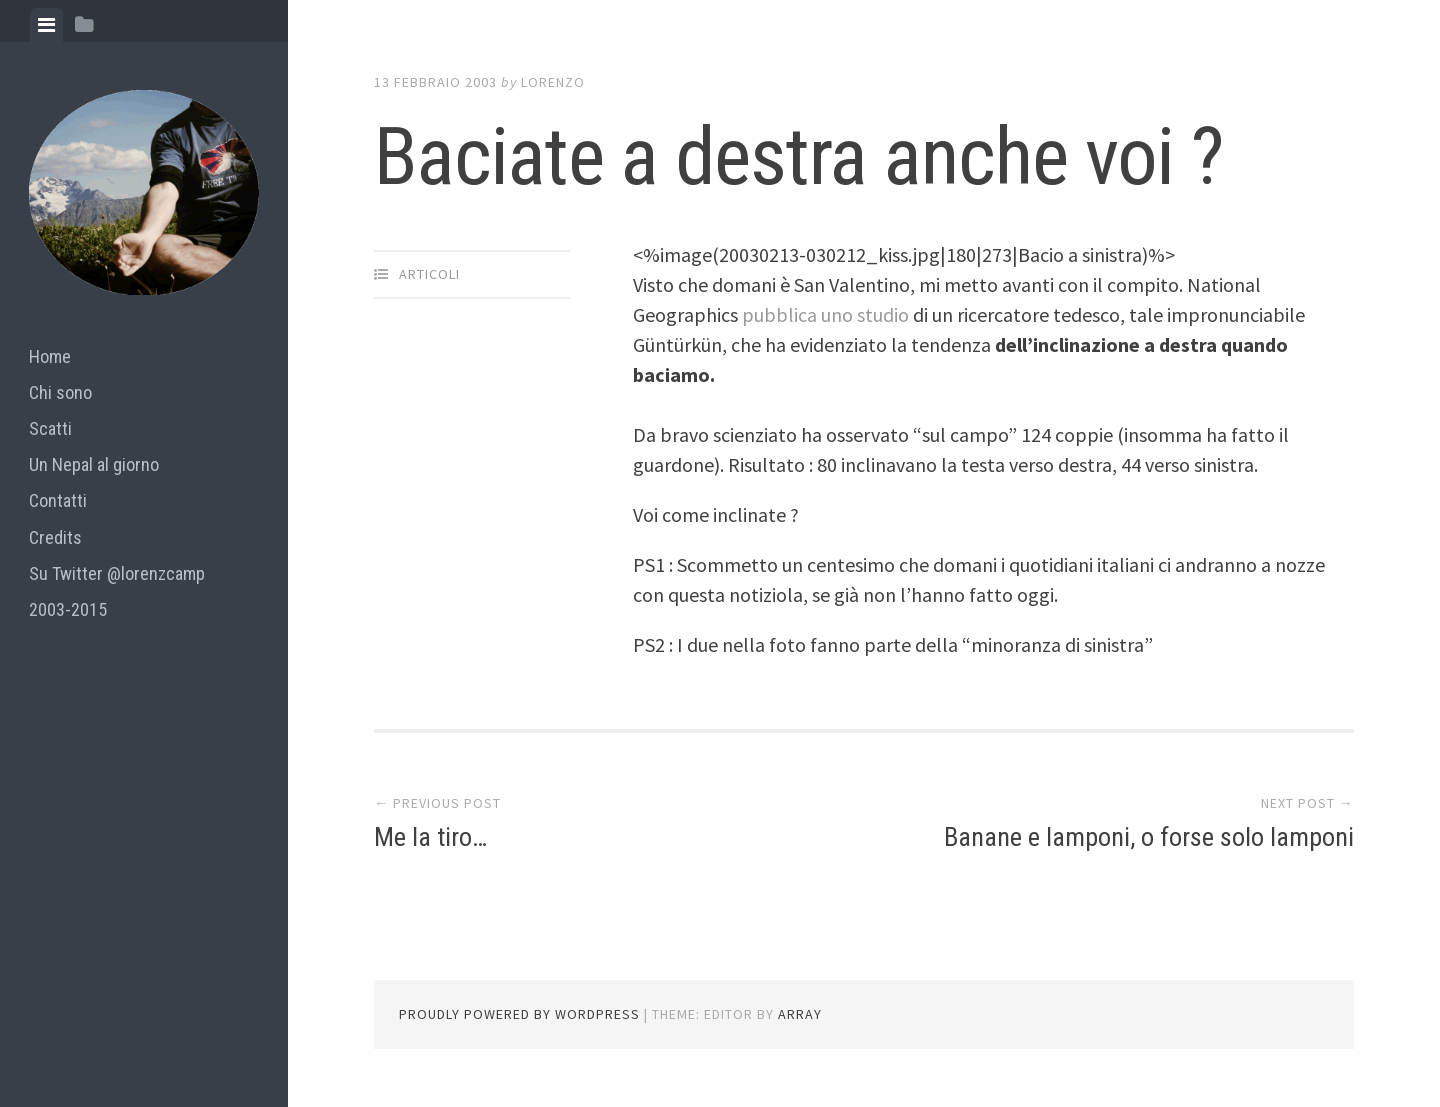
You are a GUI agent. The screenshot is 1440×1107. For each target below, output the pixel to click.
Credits (55, 537)
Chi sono (60, 392)
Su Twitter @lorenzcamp (117, 573)
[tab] (46, 25)
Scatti (50, 428)
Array (800, 1014)
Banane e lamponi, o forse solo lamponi (1149, 837)
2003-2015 (68, 609)
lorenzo (553, 82)
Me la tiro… (430, 837)
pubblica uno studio (827, 314)
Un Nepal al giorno (94, 464)
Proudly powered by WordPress (519, 1014)
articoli (429, 274)
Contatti (58, 500)
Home (50, 356)
